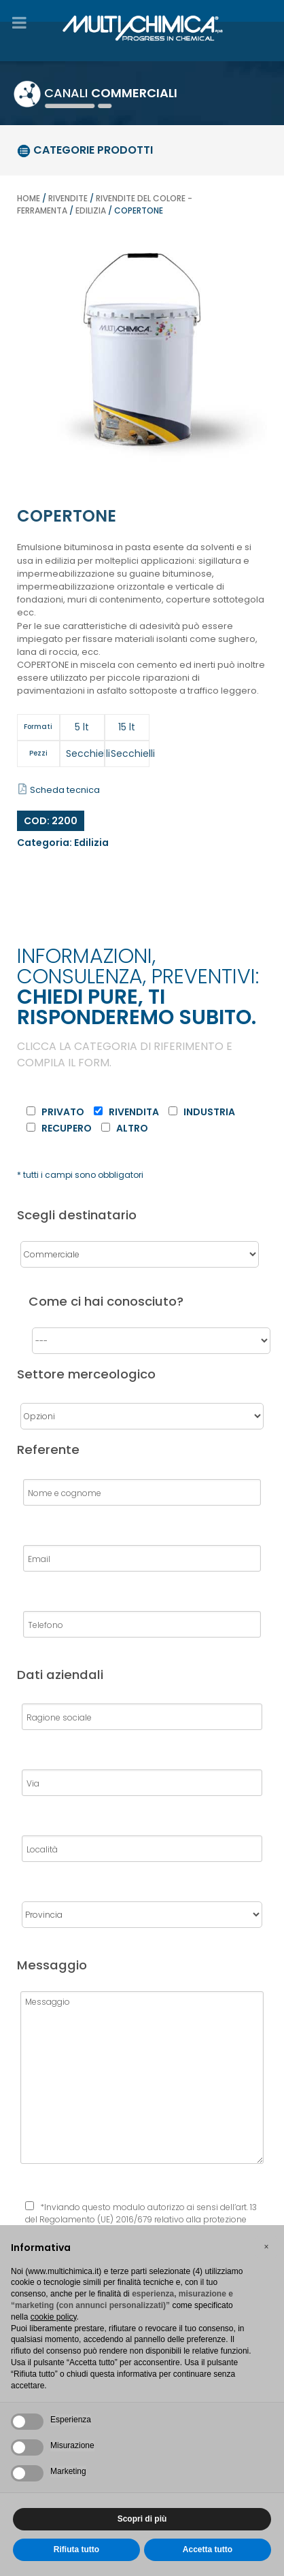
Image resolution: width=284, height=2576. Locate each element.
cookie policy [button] (54, 2317)
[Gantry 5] (142, 26)
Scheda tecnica (59, 790)
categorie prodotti (85, 150)
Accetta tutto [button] (207, 2549)
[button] (266, 2247)
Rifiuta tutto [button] (76, 2549)
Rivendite (68, 198)
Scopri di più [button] (142, 2519)
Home (28, 198)
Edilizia (90, 210)
